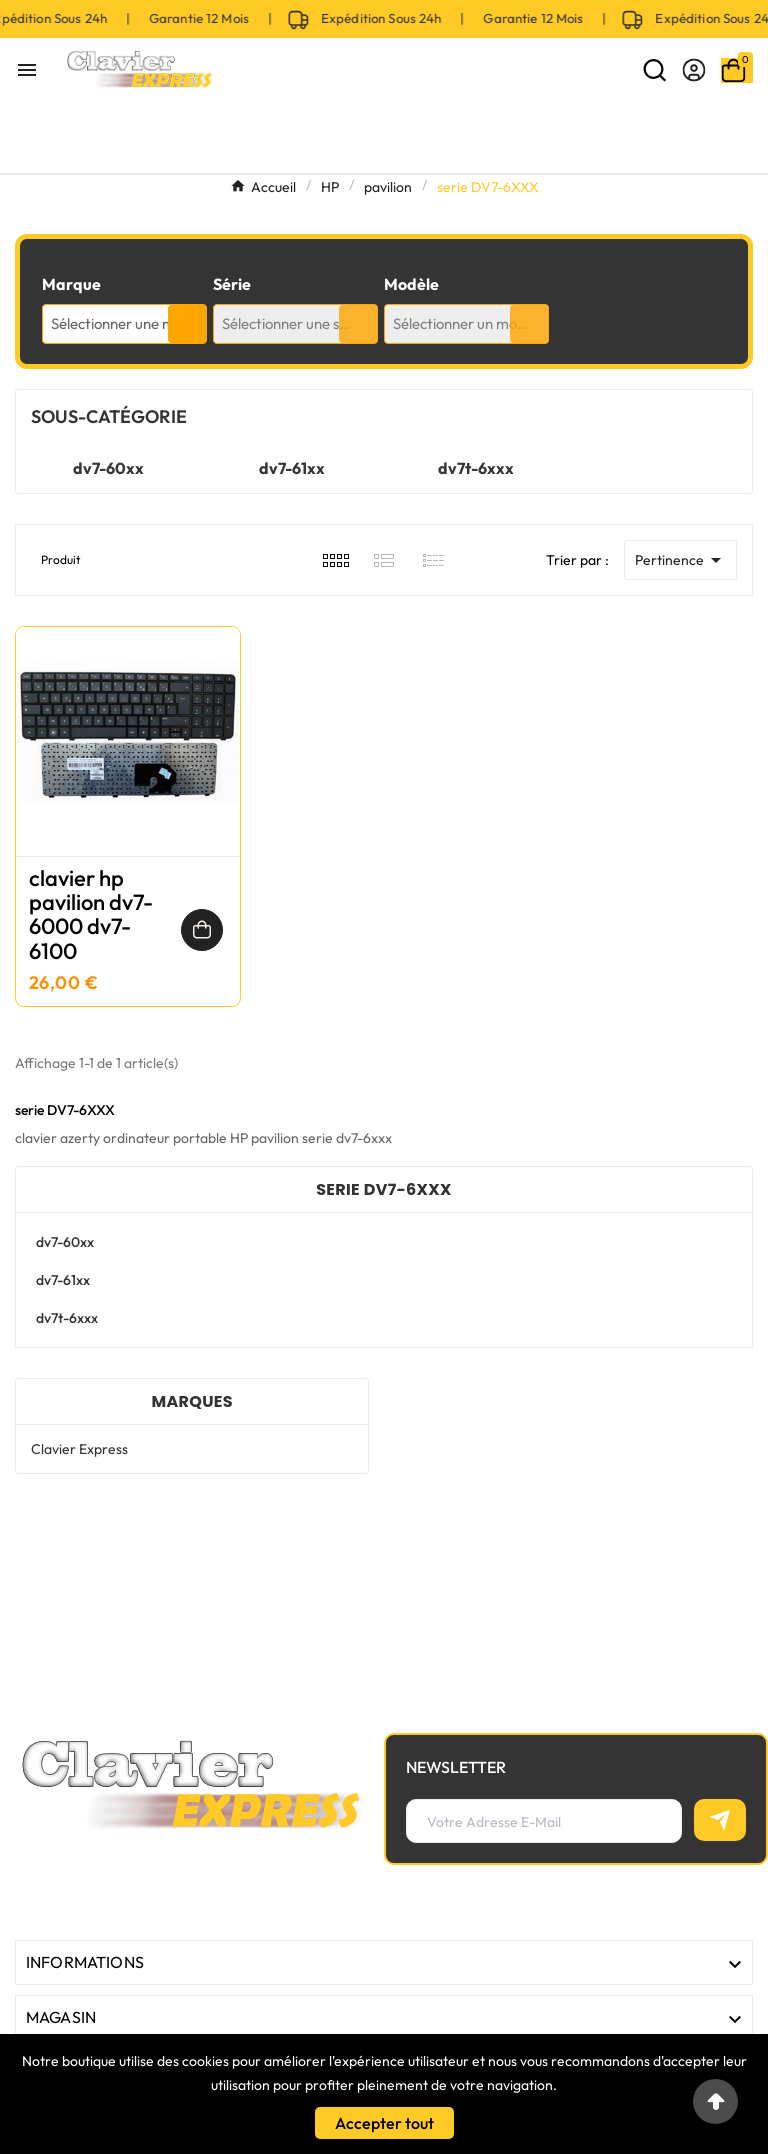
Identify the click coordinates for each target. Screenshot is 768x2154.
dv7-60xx (108, 468)
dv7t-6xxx (476, 468)
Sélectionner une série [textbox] (293, 323)
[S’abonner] (720, 1820)
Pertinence (681, 560)
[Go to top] (715, 2101)
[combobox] (124, 324)
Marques (191, 1401)
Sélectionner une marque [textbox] (128, 323)
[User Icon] (694, 70)
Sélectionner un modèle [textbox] (469, 323)
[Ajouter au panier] (202, 930)
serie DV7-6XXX (384, 1189)
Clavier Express (79, 1449)
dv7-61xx (292, 468)
